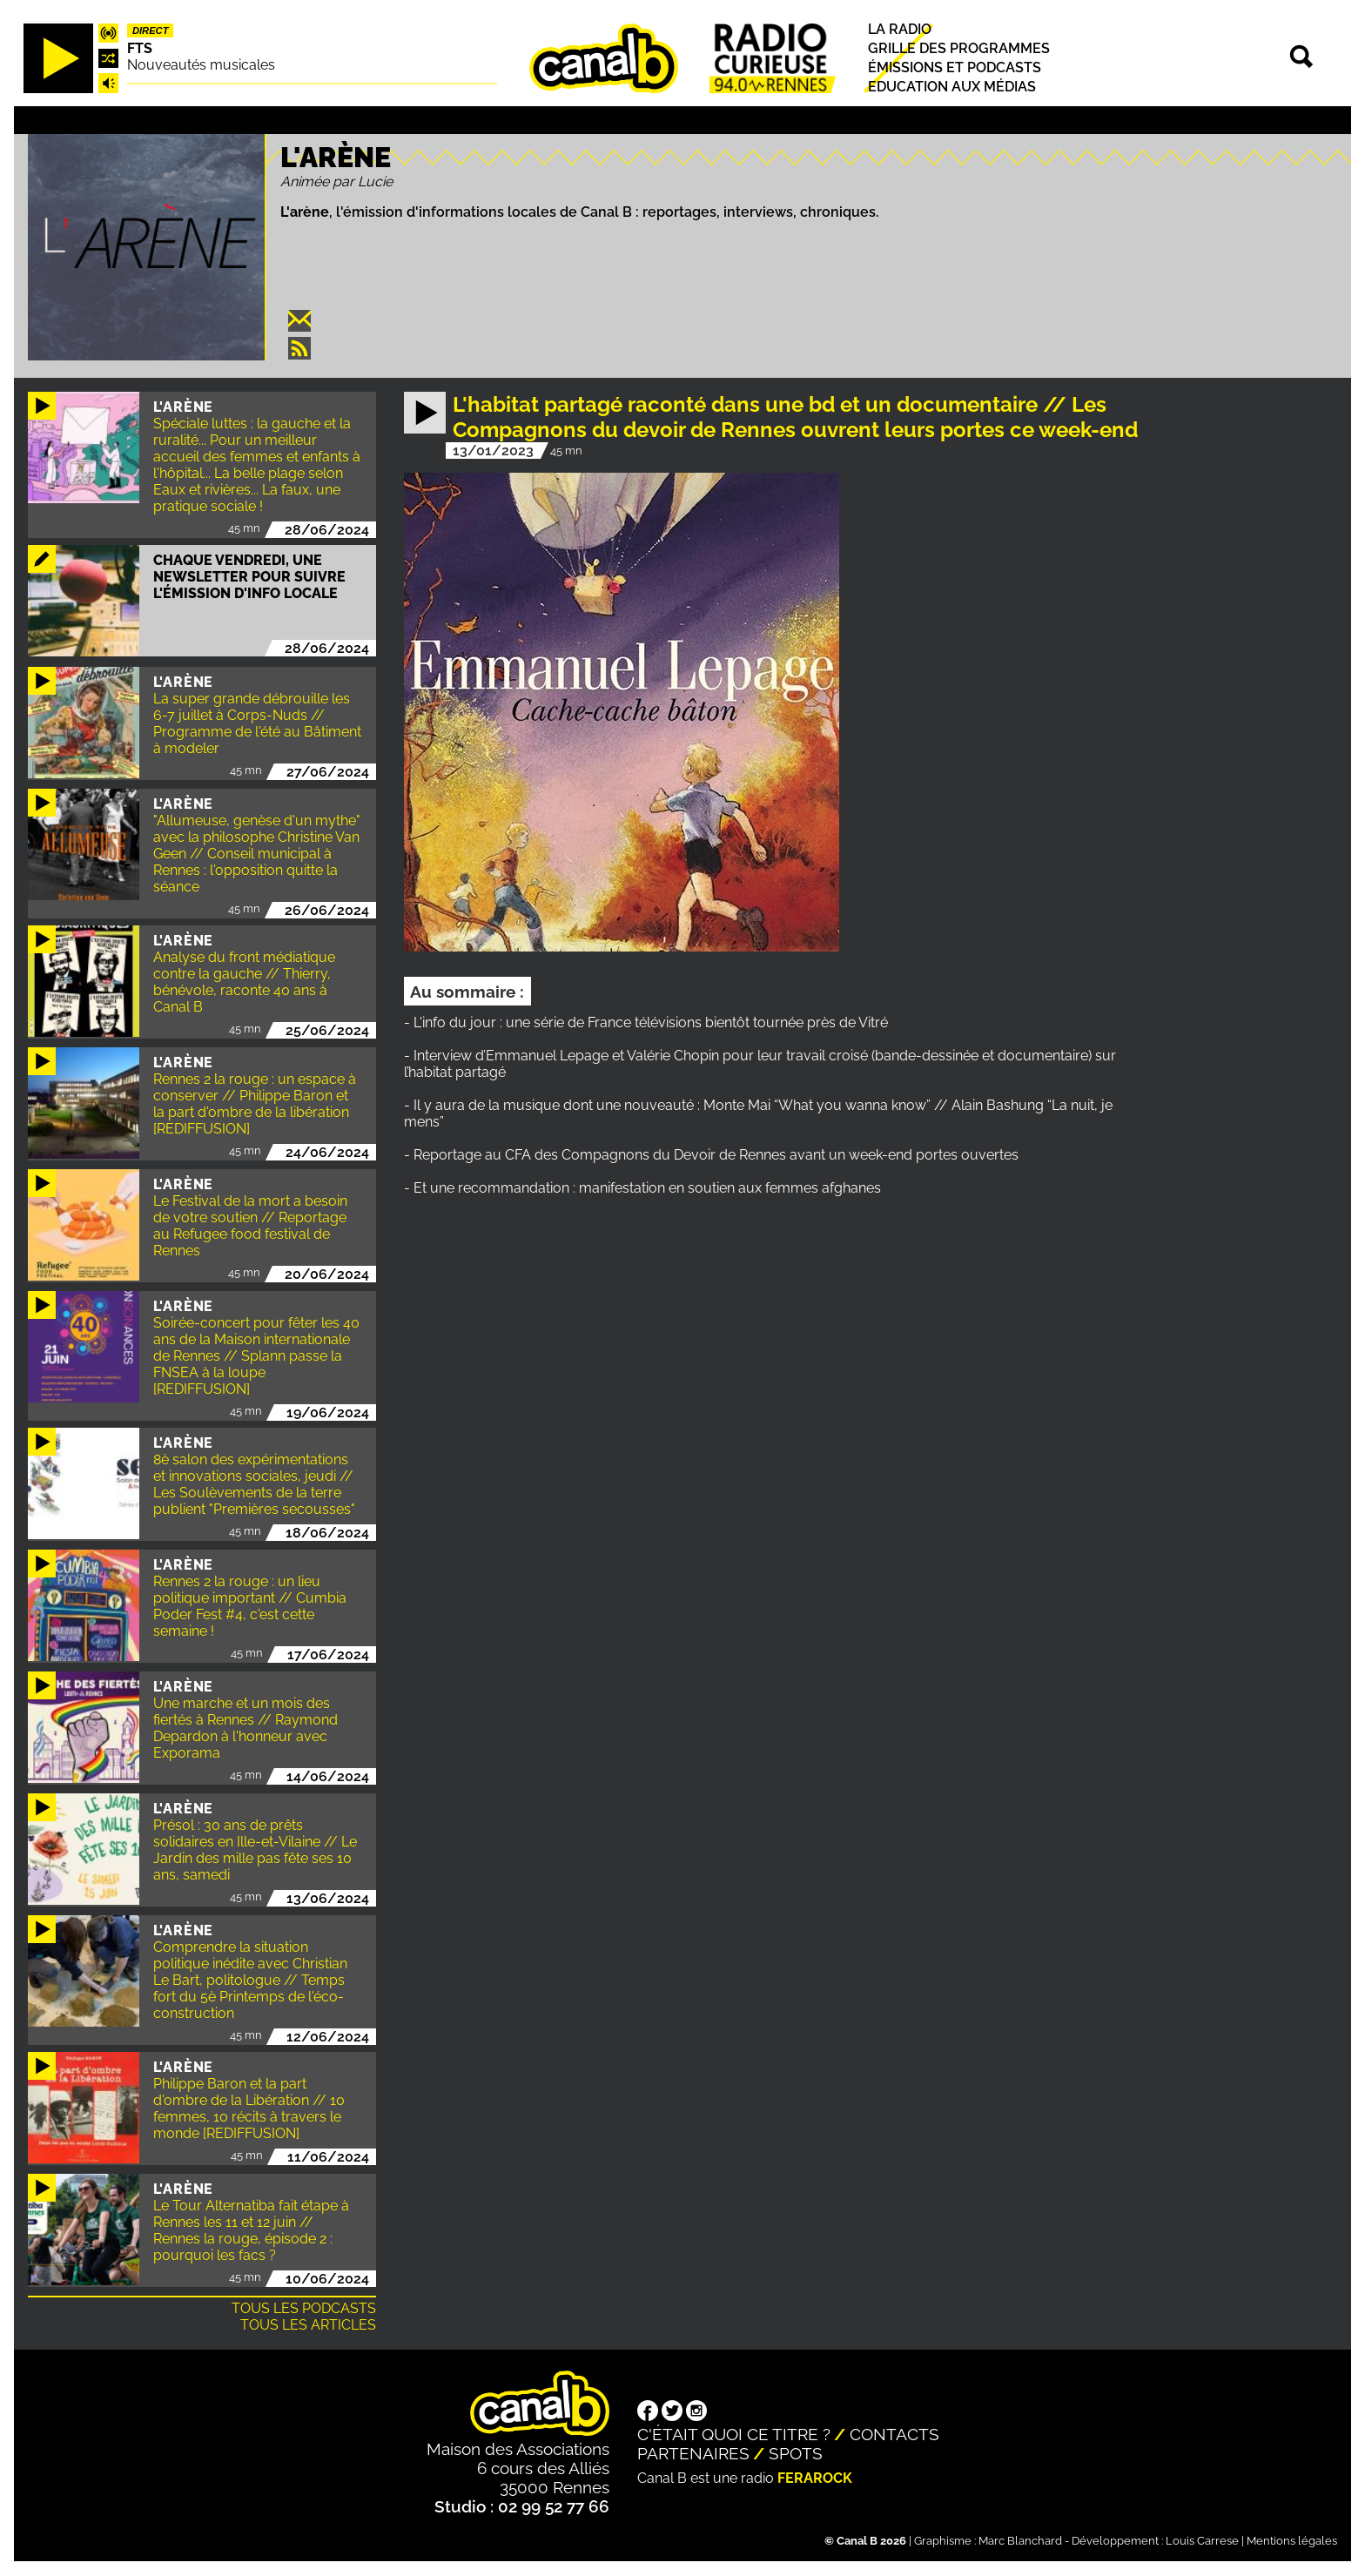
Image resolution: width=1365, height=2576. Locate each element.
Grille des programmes (959, 48)
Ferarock (814, 2478)
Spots (796, 2453)
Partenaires (693, 2453)
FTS (139, 48)
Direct (150, 30)
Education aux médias (952, 87)
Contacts (894, 2434)
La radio (899, 29)
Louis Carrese (1202, 2540)
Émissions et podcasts (954, 67)
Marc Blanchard (1020, 2540)
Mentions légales (1292, 2540)
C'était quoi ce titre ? (733, 2434)
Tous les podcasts (304, 2308)
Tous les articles (308, 2325)
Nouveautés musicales (201, 65)
